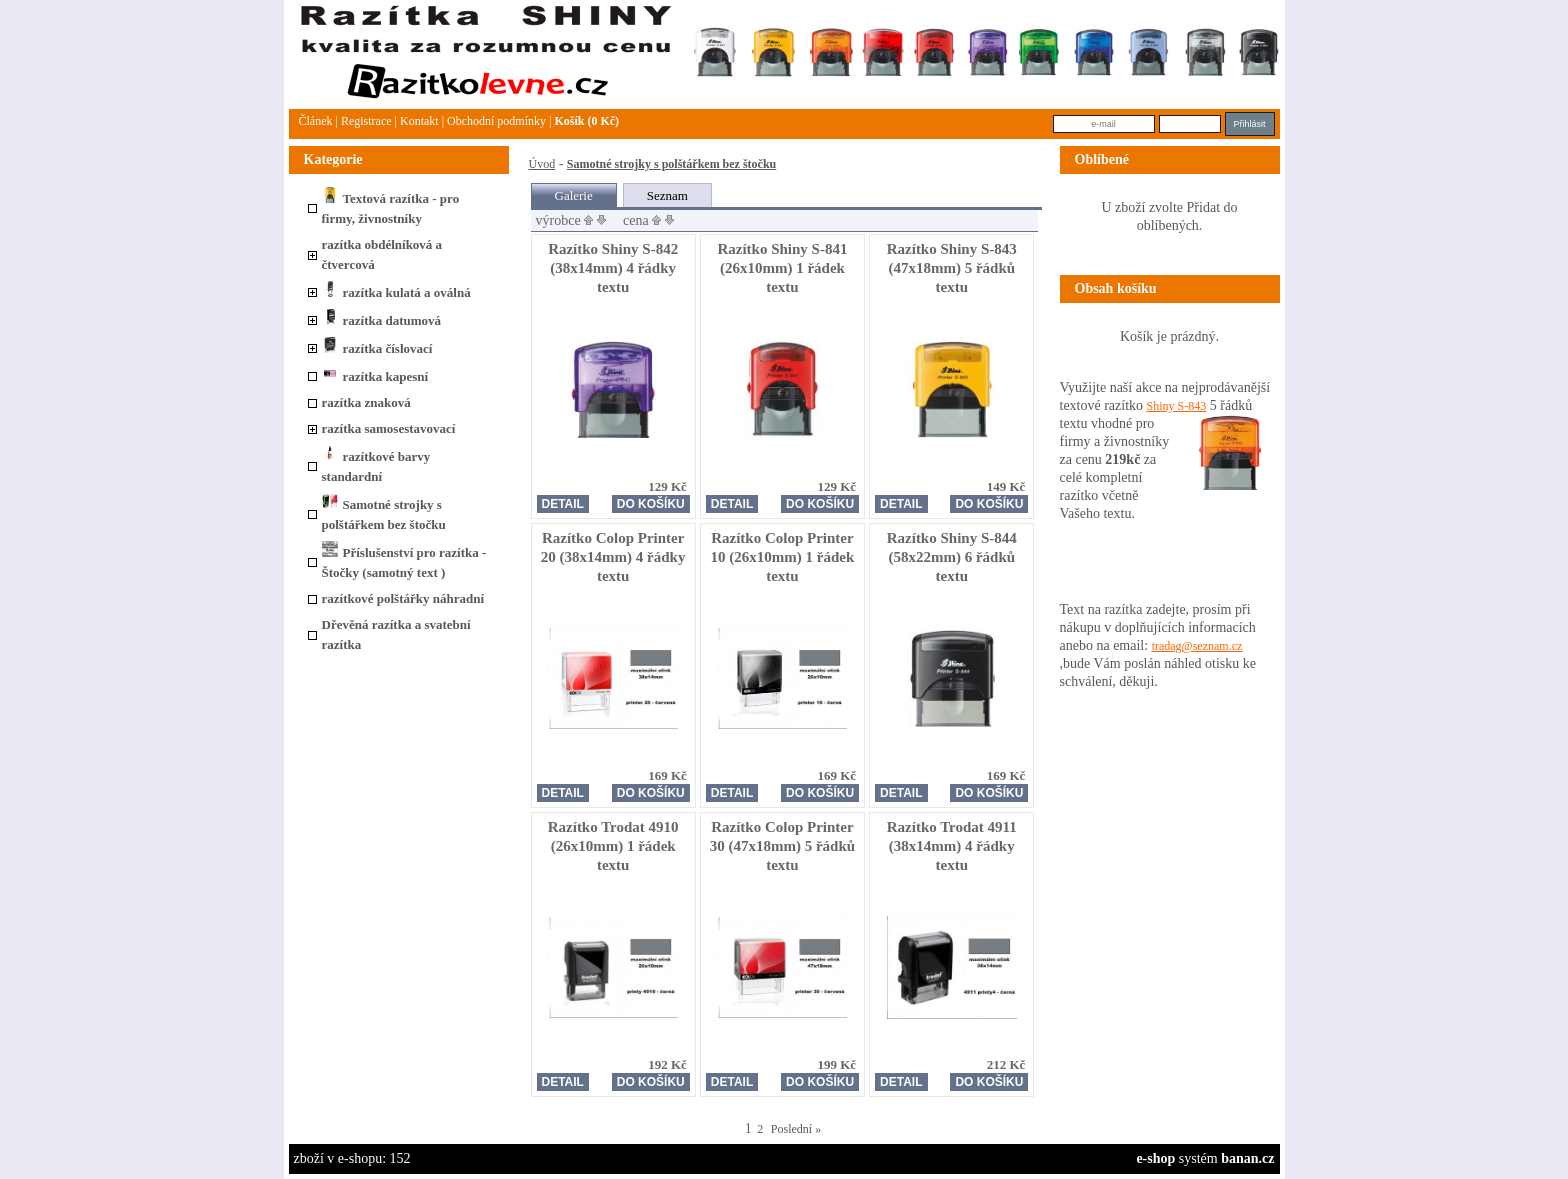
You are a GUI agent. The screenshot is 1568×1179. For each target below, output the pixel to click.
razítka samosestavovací (389, 428)
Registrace (366, 121)
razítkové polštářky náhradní (403, 598)
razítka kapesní (375, 376)
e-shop (1155, 1158)
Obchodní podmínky (496, 121)
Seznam (667, 195)
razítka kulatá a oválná (396, 292)
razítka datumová (382, 320)
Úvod (542, 164)
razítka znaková (366, 402)
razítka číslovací (377, 348)
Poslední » (796, 1129)
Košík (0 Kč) (586, 121)
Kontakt (419, 121)
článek (316, 121)
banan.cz (1247, 1158)
